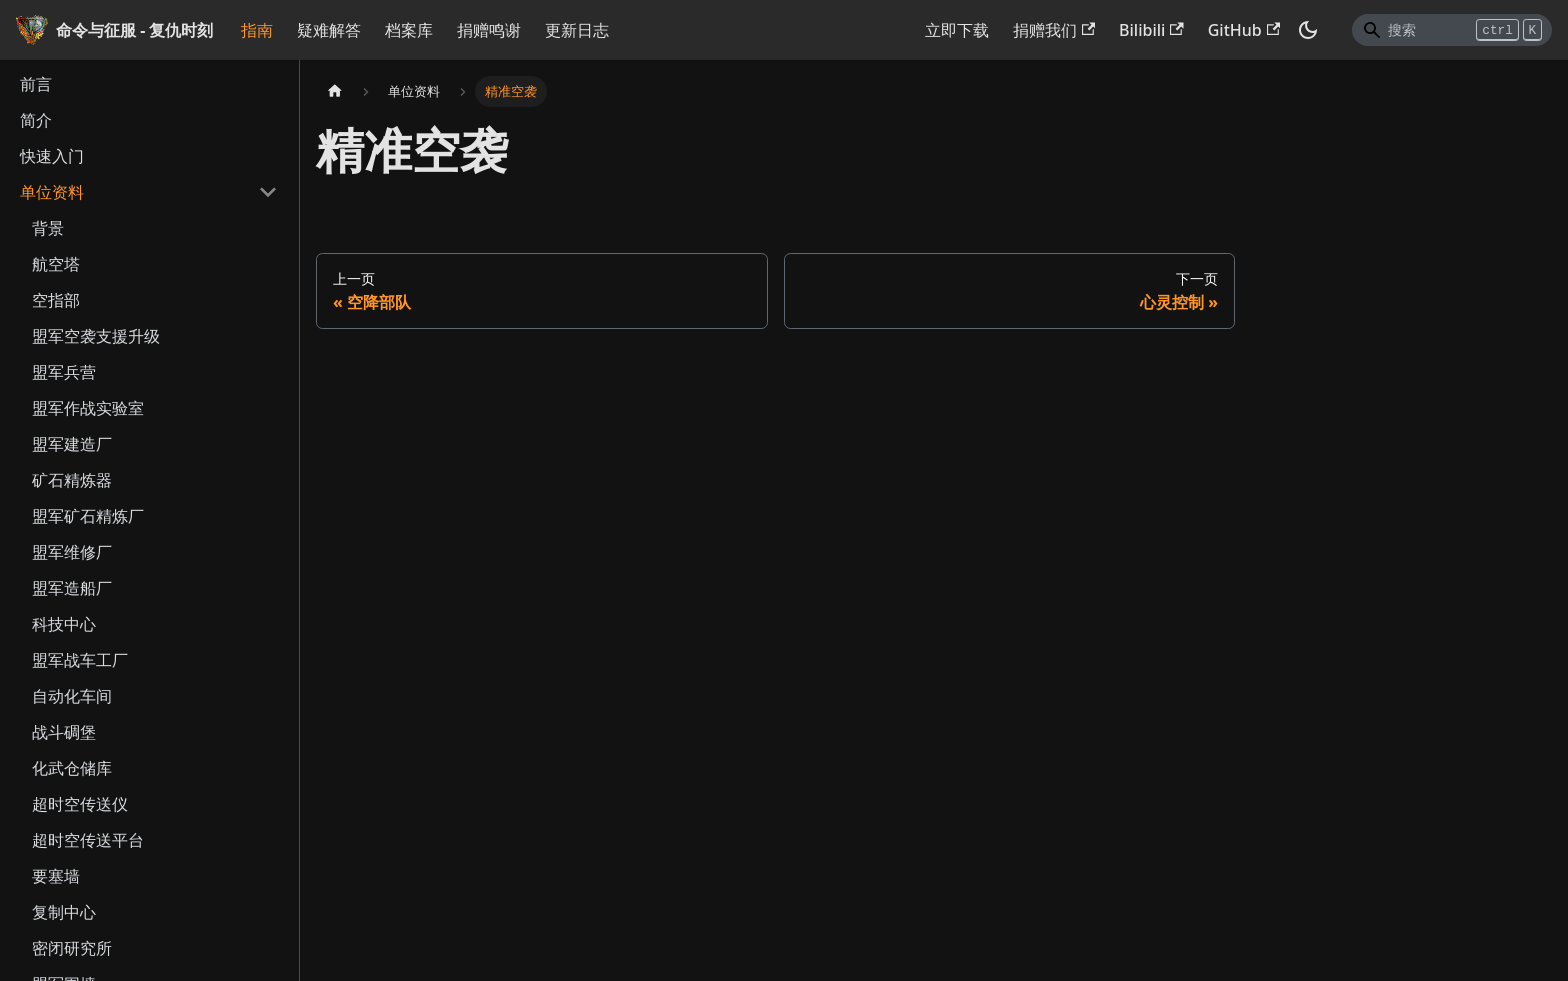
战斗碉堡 (64, 732)
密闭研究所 (72, 948)
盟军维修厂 (72, 552)
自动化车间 (72, 696)
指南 (257, 30)
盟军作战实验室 (88, 408)
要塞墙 (56, 876)
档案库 (409, 30)
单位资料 (52, 192)
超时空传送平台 (88, 840)
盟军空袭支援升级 (96, 336)
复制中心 (64, 912)
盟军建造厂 (72, 444)
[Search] (1452, 30)
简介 (36, 120)
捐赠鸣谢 (489, 30)
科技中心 (64, 624)
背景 (48, 228)
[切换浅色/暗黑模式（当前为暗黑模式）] (1308, 30)
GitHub (1244, 30)
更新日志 (577, 30)
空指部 (56, 300)
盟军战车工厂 (80, 660)
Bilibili (1151, 30)
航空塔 (56, 264)
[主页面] (335, 91)
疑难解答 (329, 30)
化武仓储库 (72, 768)
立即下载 (957, 30)
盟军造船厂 (72, 588)
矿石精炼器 (72, 480)
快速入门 (52, 156)
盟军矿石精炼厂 (88, 516)
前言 (36, 84)
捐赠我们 (1054, 30)
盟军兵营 (64, 372)
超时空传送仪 (80, 804)
